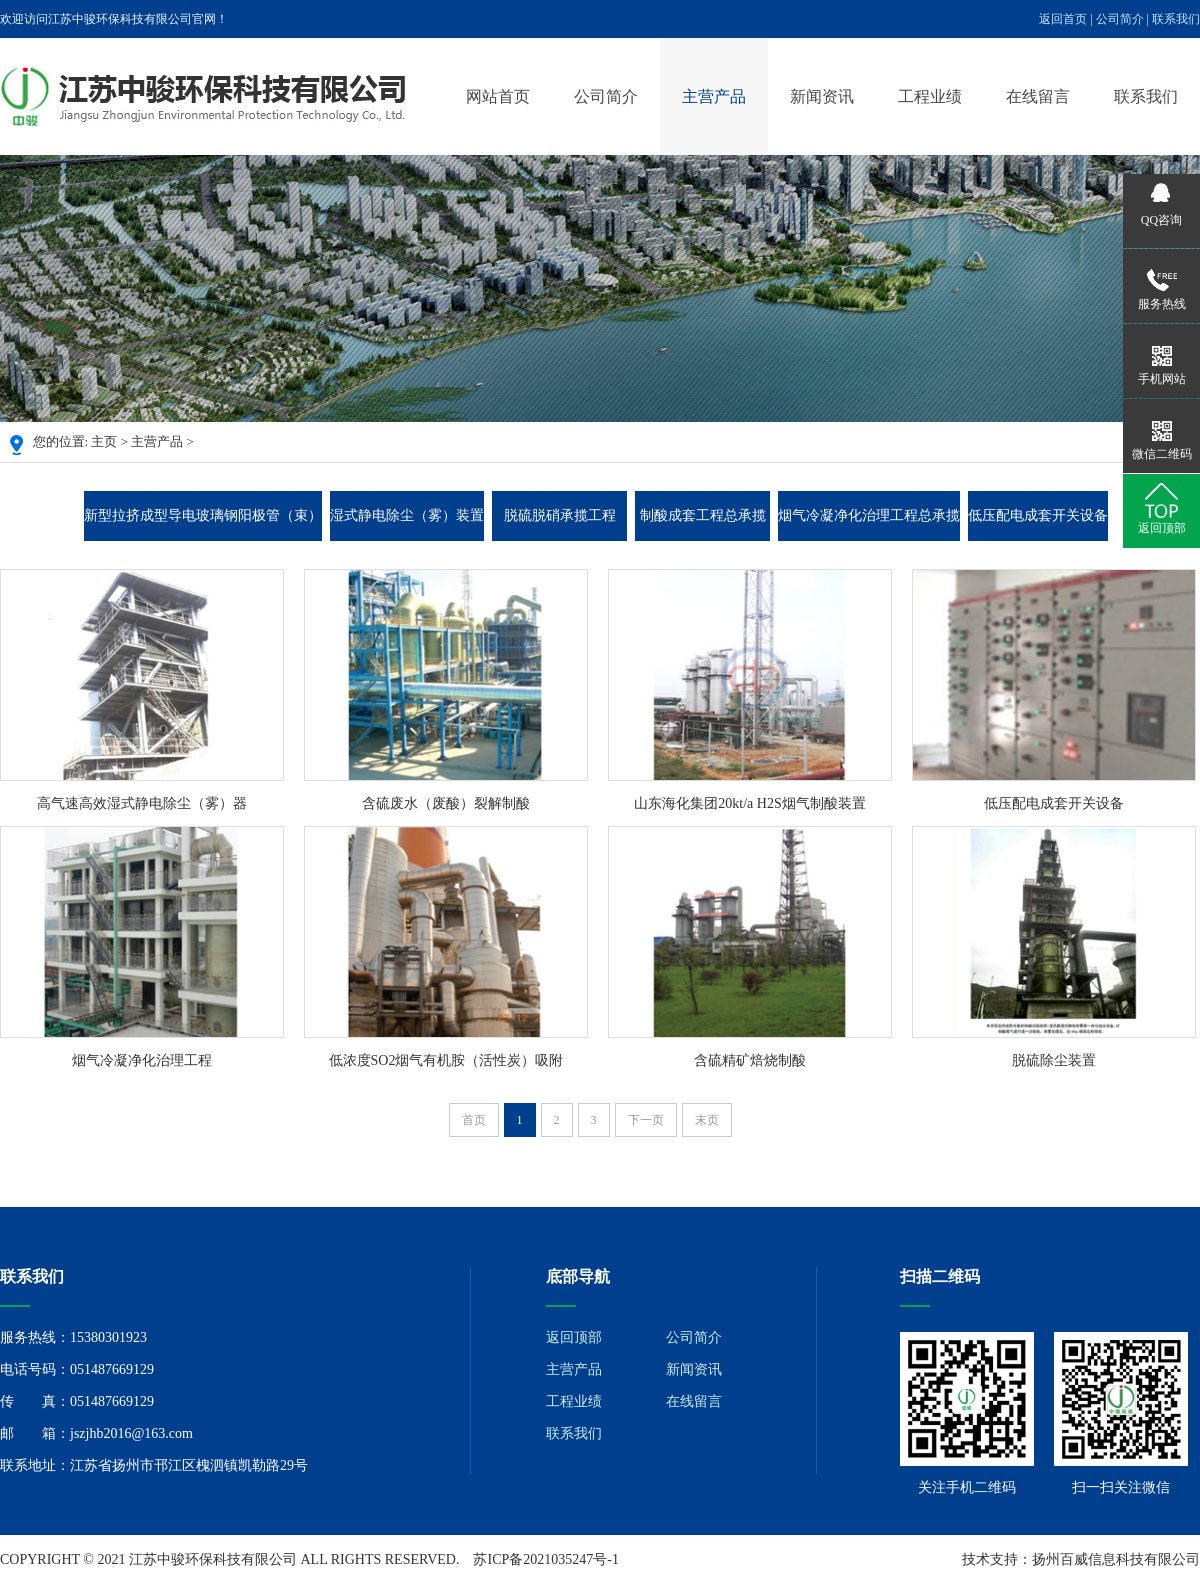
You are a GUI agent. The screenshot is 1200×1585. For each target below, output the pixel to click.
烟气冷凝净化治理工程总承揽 (869, 515)
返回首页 (1063, 19)
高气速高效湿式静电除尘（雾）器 (142, 803)
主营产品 (714, 96)
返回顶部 (574, 1337)
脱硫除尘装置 (1054, 1060)
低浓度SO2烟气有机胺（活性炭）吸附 (446, 1060)
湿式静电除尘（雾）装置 (407, 515)
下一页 (646, 1120)
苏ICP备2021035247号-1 (545, 1559)
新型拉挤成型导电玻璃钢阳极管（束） (203, 515)
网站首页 (498, 96)
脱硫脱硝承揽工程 (560, 515)
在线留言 (1038, 96)
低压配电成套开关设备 (1038, 515)
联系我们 (1176, 19)
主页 (104, 441)
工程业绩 (930, 96)
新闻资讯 (822, 96)
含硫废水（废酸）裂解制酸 (446, 803)
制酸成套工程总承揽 (703, 515)
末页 (707, 1120)
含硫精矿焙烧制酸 (750, 1060)
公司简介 (1120, 19)
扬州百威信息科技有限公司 (1116, 1559)
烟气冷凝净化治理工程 (142, 1060)
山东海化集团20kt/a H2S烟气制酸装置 (749, 803)
